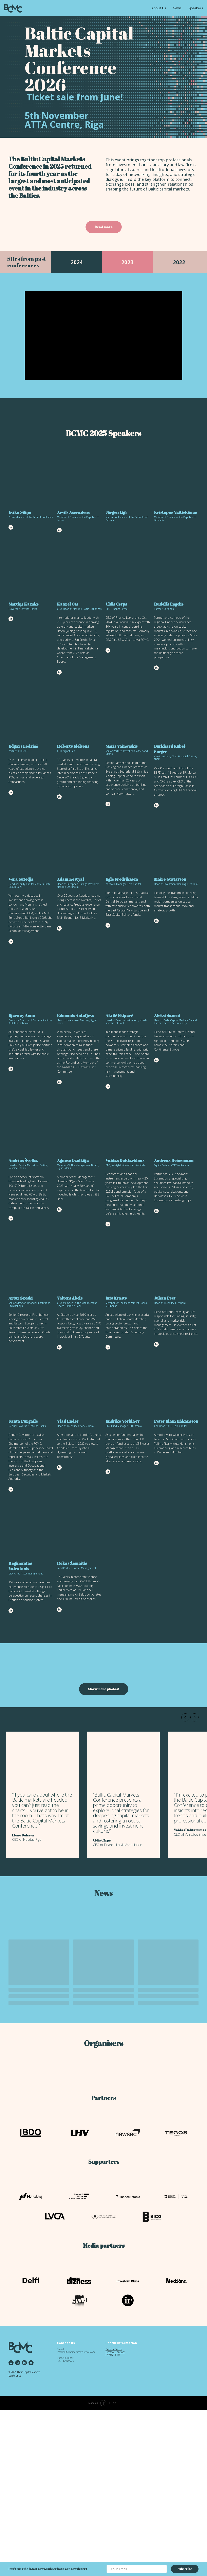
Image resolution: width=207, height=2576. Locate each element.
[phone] (17, 2505)
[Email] (11, 2505)
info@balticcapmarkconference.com (76, 2494)
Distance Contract (115, 2494)
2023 (127, 262)
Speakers (195, 8)
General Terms (114, 2491)
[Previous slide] (185, 1860)
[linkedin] (24, 2505)
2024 (77, 262)
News (177, 8)
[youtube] (31, 2505)
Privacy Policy (113, 2497)
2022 (179, 262)
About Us (158, 8)
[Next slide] (194, 1860)
